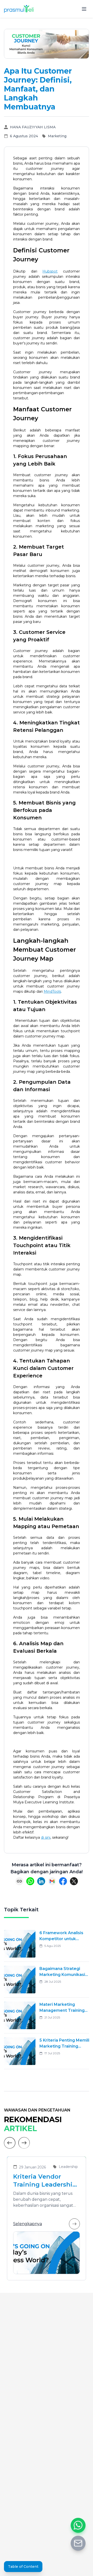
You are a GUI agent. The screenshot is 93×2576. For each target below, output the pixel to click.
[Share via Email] (52, 1881)
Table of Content (23, 2566)
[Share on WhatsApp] (30, 1881)
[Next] (24, 2143)
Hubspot (50, 271)
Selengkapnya (46, 2223)
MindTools (52, 991)
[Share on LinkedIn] (41, 1881)
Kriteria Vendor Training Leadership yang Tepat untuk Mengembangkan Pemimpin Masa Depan (45, 2181)
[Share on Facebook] (63, 1881)
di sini (45, 1837)
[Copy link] (19, 1881)
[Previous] (9, 2143)
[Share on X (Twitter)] (74, 1881)
